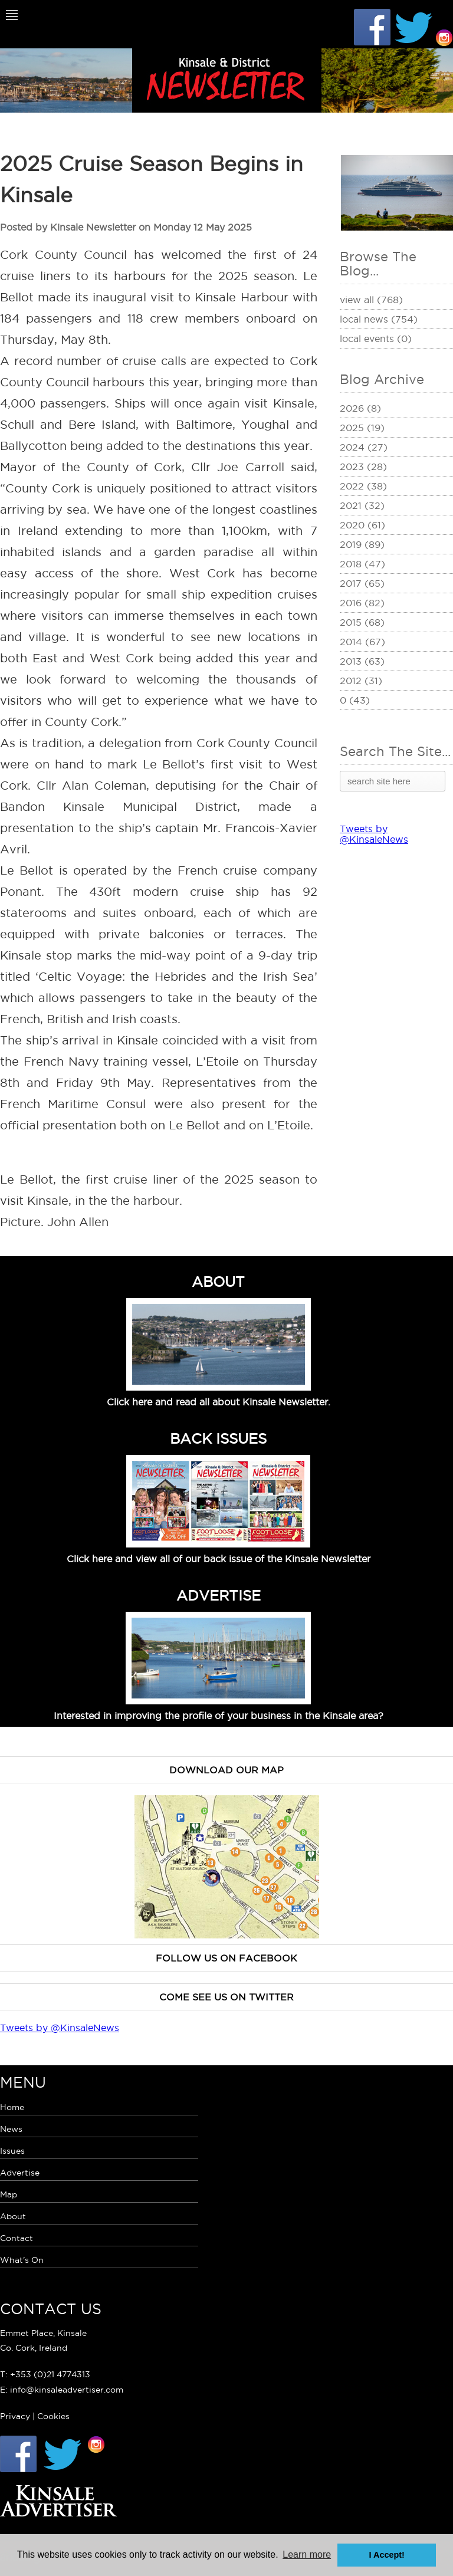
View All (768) (371, 299)
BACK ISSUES (218, 1438)
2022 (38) (363, 486)
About (13, 2216)
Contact (16, 2238)
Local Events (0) (376, 338)
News (11, 2129)
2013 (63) (362, 661)
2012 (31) (361, 680)
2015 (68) (362, 622)
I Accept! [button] (387, 2554)
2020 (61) (362, 525)
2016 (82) (362, 602)
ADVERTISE (218, 1595)
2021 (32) (362, 505)
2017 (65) (362, 583)
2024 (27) (364, 447)
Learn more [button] (307, 2554)
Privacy (15, 2416)
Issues (12, 2151)
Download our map (226, 1770)
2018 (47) (362, 563)
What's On (22, 2260)
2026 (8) (360, 408)
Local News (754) (379, 319)
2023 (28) (363, 466)
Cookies (53, 2416)
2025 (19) (362, 427)
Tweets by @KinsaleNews (374, 834)
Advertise (20, 2172)
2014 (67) (362, 641)
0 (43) (355, 700)
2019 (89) (362, 544)
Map (8, 2194)
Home (12, 2107)
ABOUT (218, 1281)
